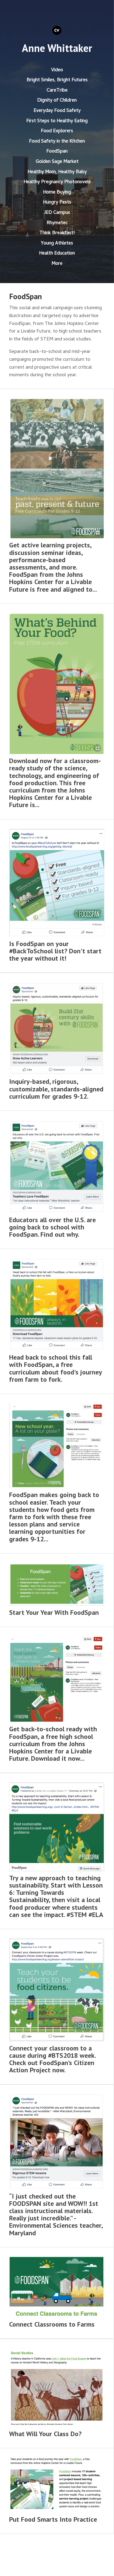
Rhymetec (57, 223)
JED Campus (57, 213)
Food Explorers (57, 131)
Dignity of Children (57, 101)
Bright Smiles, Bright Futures (57, 80)
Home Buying (57, 193)
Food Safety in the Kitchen (57, 142)
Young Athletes (57, 244)
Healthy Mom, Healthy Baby (57, 172)
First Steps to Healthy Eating (57, 121)
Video (57, 70)
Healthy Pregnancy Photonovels (57, 182)
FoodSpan (56, 152)
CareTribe (57, 91)
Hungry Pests (57, 203)
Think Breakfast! (56, 233)
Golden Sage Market (57, 162)
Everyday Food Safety (57, 111)
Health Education (57, 254)
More (56, 264)
